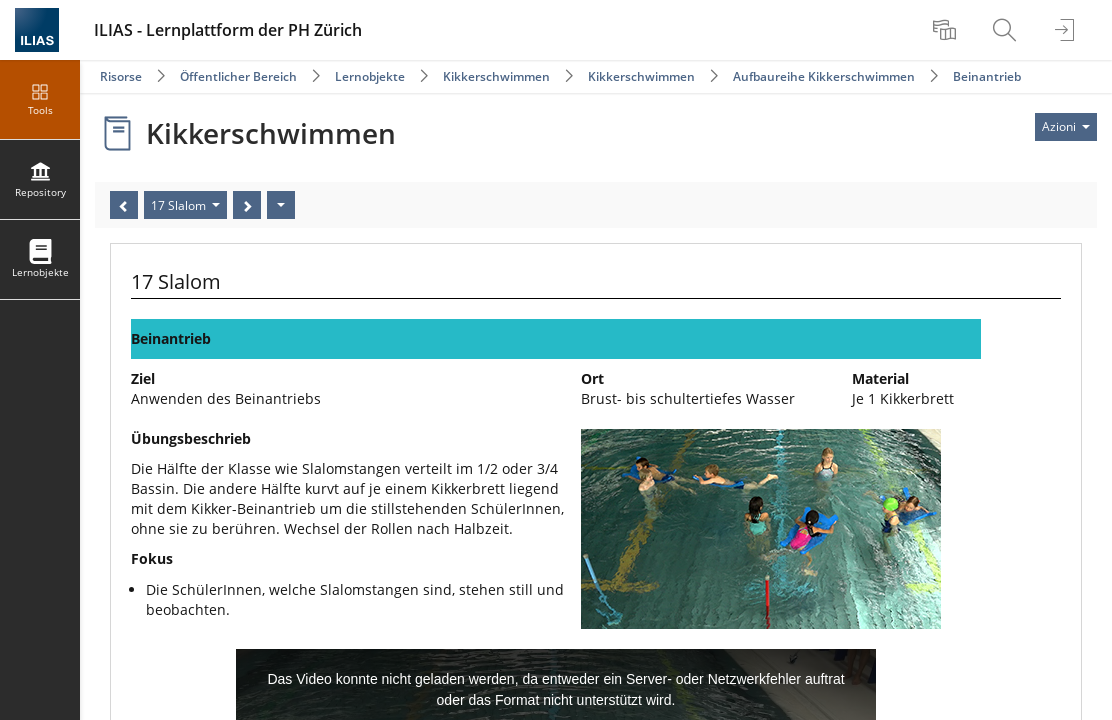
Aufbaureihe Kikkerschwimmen (824, 76)
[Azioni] (281, 205)
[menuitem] (947, 30)
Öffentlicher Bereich (238, 76)
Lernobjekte (370, 76)
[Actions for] (1066, 127)
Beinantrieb (987, 76)
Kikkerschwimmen (496, 76)
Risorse (121, 76)
